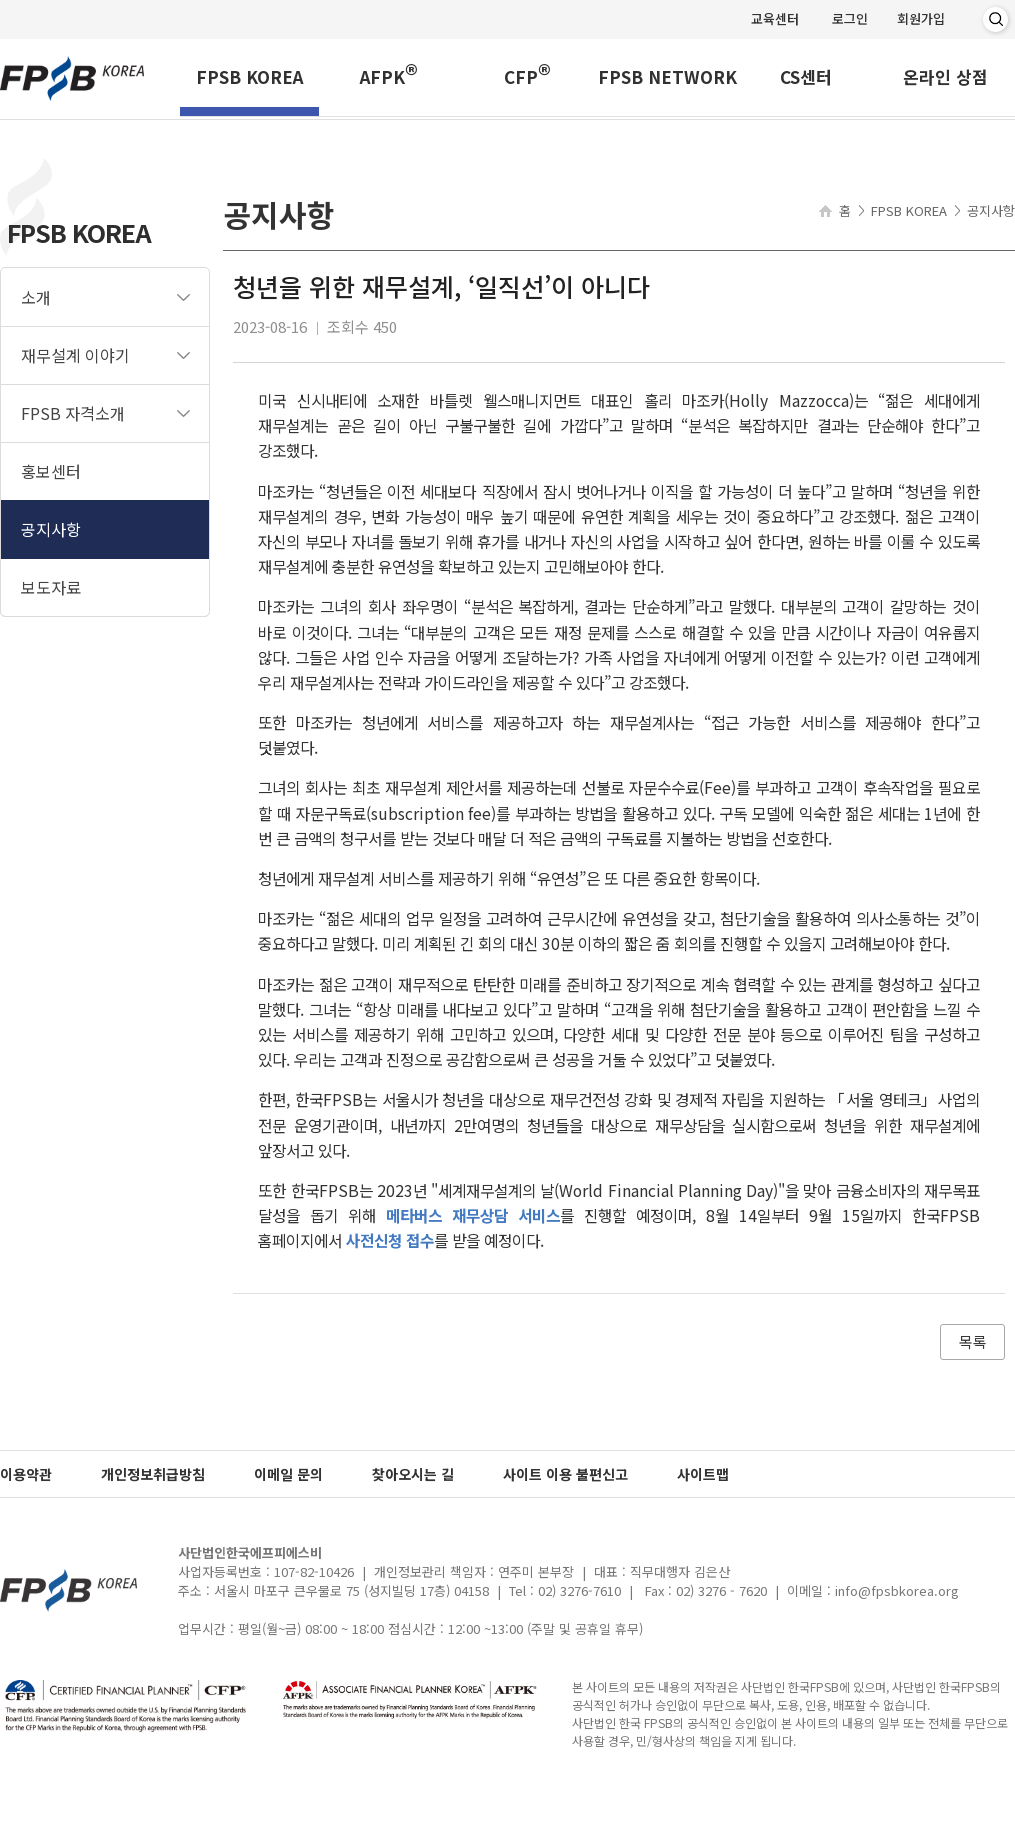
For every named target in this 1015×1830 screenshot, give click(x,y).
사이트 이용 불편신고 (565, 1474)
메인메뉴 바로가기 (0, 0)
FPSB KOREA (249, 79)
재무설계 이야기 (75, 355)
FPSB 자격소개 (73, 413)
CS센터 (806, 79)
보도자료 (51, 587)
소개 (36, 297)
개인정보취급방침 (153, 1474)
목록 (973, 1341)
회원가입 (921, 18)
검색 (995, 20)
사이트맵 (703, 1474)
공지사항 (51, 529)
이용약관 (26, 1474)
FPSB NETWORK (667, 79)
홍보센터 (51, 471)
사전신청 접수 (390, 1240)
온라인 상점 (945, 79)
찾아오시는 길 (413, 1474)
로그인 (850, 18)
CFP (527, 76)
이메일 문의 (288, 1474)
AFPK (389, 76)
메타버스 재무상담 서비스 (473, 1215)
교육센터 (775, 18)
